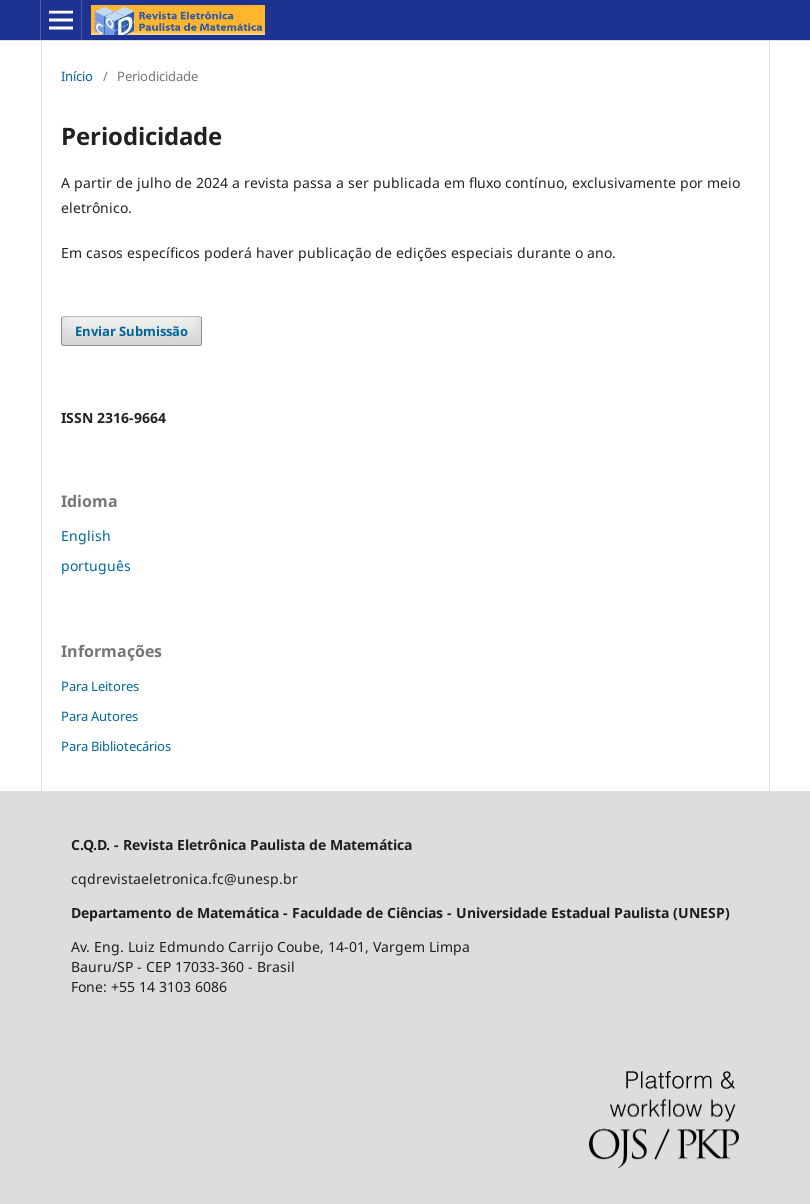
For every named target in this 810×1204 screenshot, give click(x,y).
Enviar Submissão (131, 331)
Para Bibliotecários (116, 746)
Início (77, 76)
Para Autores (99, 716)
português (96, 565)
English (86, 535)
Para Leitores (100, 686)
